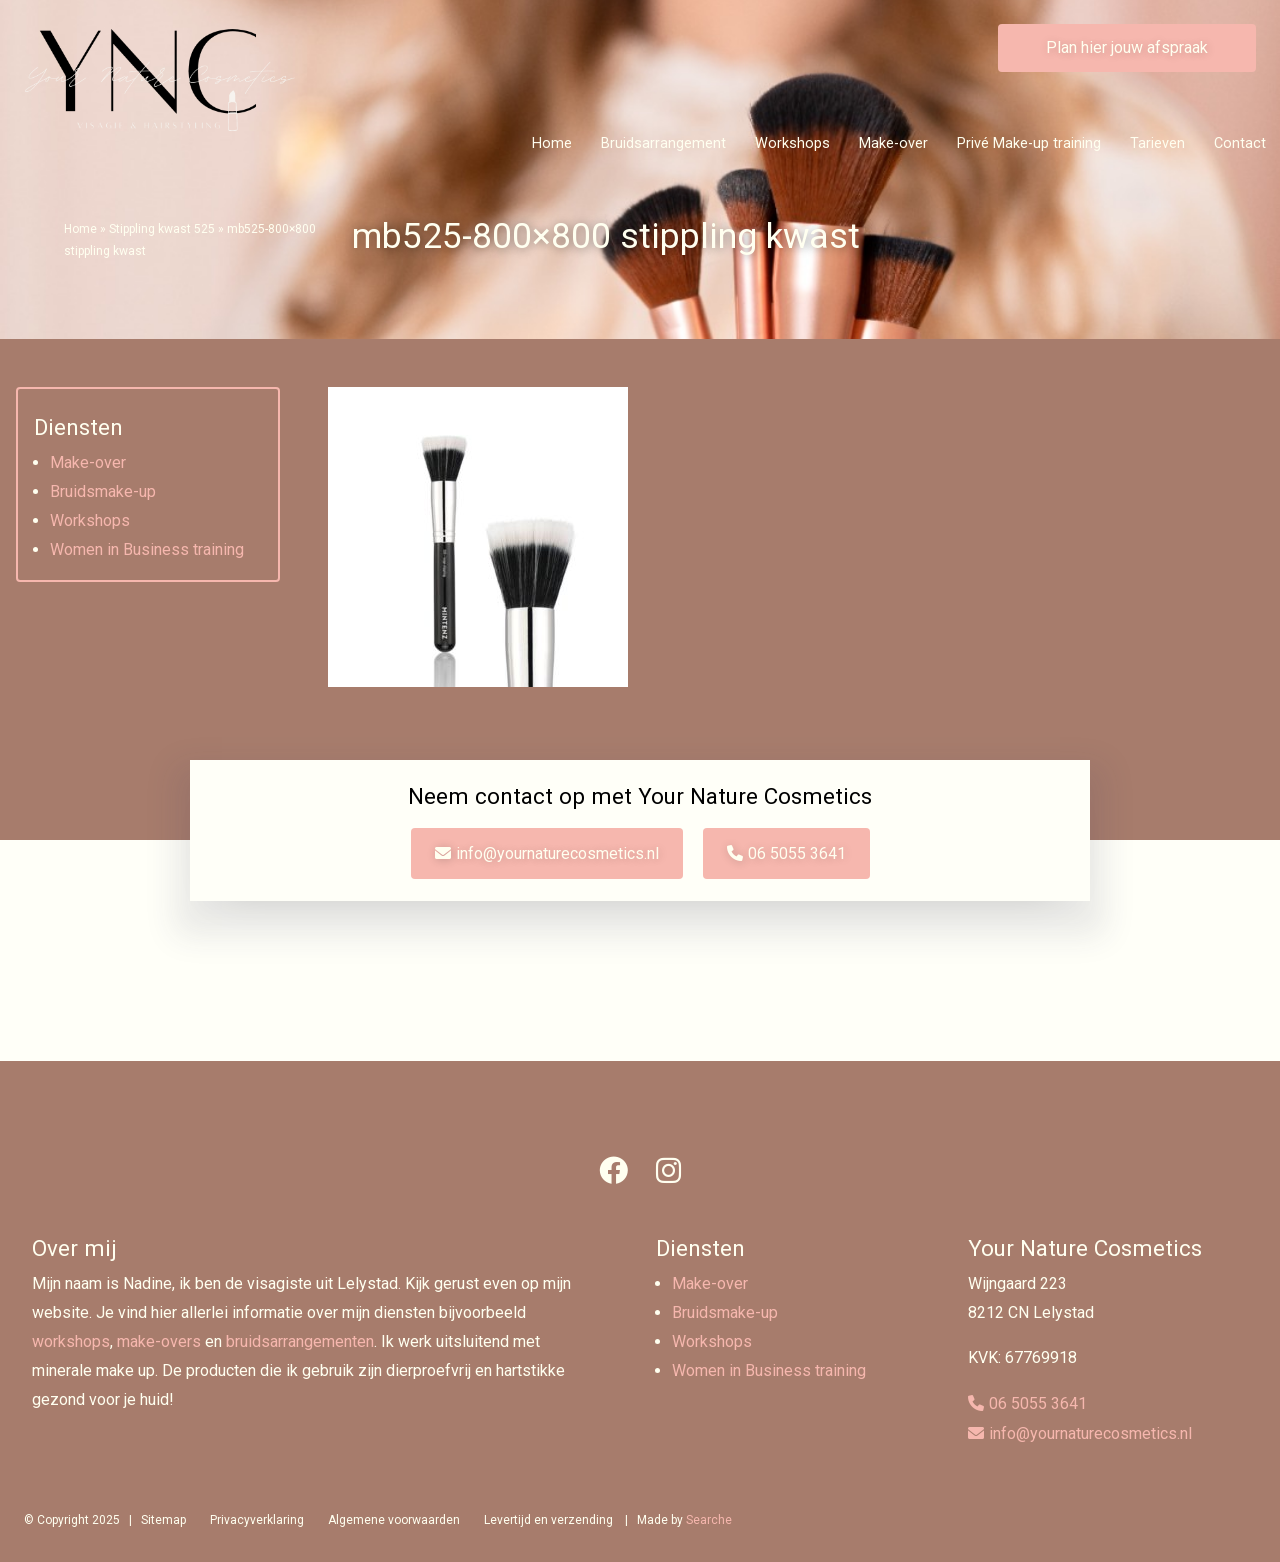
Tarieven (1157, 143)
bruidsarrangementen (300, 1341)
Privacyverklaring (257, 1520)
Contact (1240, 143)
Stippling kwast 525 (162, 229)
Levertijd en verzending (548, 1520)
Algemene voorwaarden (394, 1520)
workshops (71, 1341)
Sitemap (163, 1520)
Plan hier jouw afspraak (1127, 47)
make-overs (159, 1341)
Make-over (893, 143)
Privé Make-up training (1029, 143)
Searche (709, 1520)
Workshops (792, 143)
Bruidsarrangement (663, 143)
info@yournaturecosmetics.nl (557, 853)
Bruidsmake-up (103, 491)
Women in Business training (147, 549)
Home (552, 143)
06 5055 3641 (797, 853)
